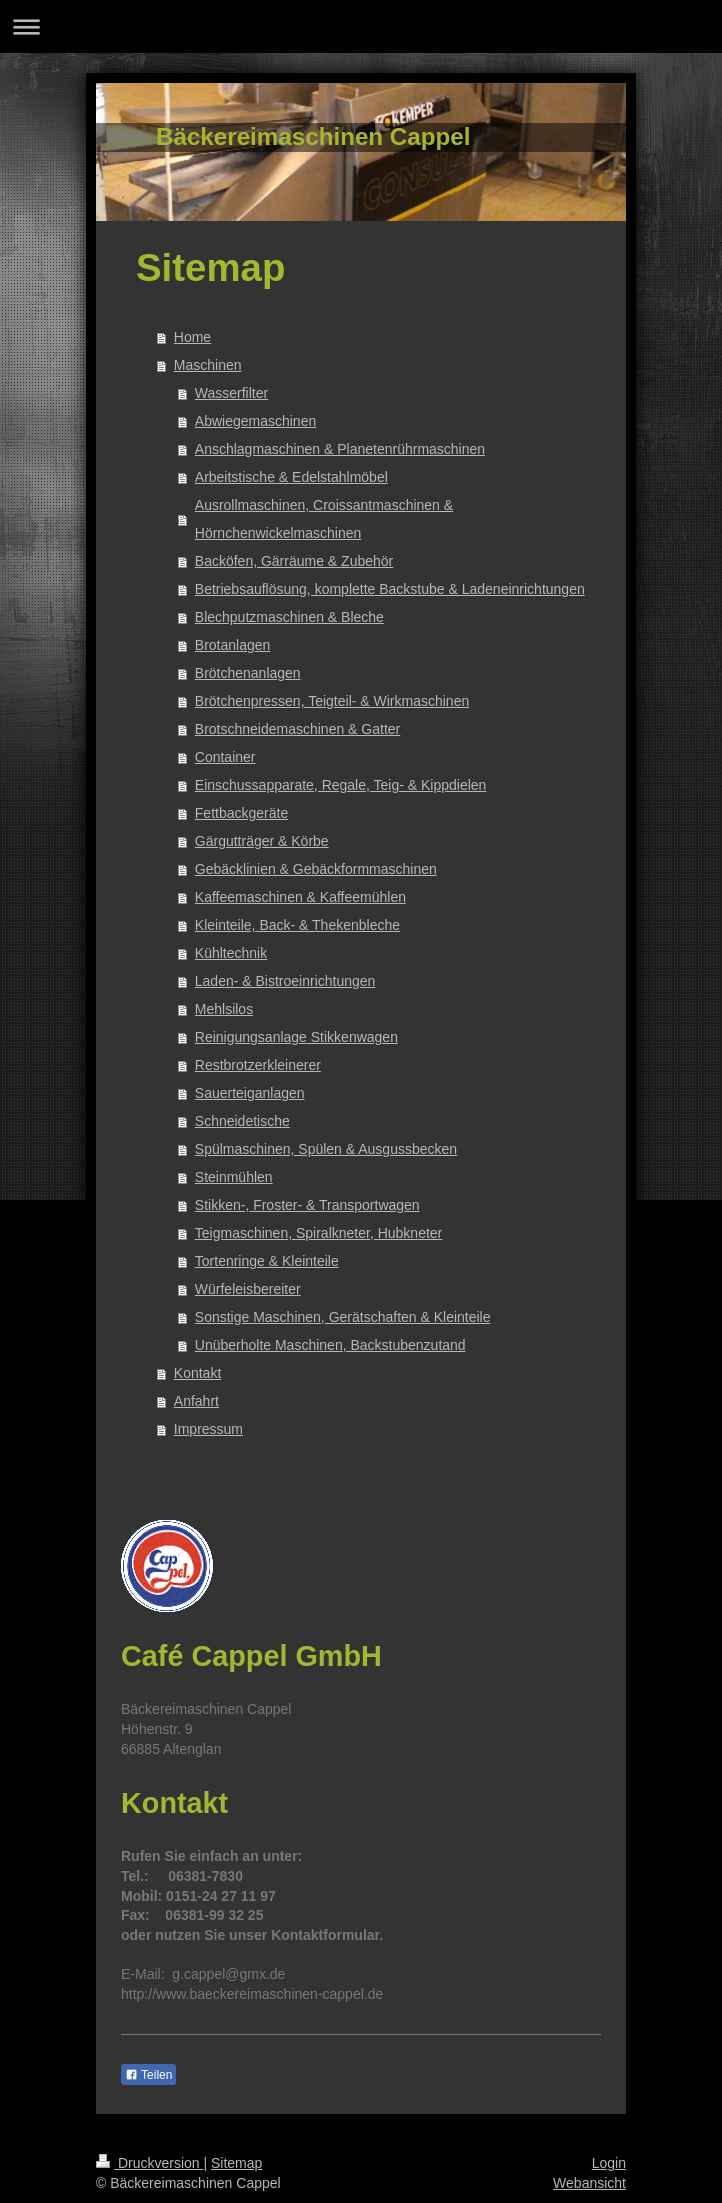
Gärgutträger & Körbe (262, 841)
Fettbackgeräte (241, 813)
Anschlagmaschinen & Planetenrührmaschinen (340, 449)
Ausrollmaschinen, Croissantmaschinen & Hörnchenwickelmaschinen (324, 519)
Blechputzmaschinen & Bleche (289, 617)
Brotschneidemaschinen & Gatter (297, 729)
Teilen (148, 2075)
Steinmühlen (234, 1177)
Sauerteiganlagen (250, 1093)
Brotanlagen (233, 645)
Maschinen (208, 365)
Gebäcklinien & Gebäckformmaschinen (316, 869)
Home (192, 337)
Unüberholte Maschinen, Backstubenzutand (330, 1345)
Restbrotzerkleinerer (258, 1065)
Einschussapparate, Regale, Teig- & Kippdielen (341, 785)
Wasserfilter (231, 393)
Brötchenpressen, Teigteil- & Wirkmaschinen (332, 701)
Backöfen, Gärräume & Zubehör (294, 561)
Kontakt (197, 1373)
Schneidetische (242, 1121)
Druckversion (149, 2163)
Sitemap (236, 2163)
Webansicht (589, 2183)
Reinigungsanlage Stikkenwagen (296, 1037)
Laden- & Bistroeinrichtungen (285, 981)
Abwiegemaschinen (255, 421)
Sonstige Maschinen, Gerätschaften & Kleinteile (343, 1317)
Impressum (208, 1429)
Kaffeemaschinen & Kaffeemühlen (300, 897)
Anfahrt (196, 1401)
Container (225, 757)
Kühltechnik (231, 953)
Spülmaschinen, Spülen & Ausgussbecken (326, 1149)
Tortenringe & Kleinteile (267, 1261)
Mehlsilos (224, 1009)
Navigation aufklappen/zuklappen (361, 26)
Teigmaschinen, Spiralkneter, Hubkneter (318, 1233)
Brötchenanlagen (248, 673)
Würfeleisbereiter (248, 1289)
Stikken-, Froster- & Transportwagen (307, 1205)
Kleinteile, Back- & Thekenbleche (297, 925)
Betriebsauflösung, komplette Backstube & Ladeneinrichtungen (390, 589)
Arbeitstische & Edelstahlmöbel (291, 477)
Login (609, 2163)
